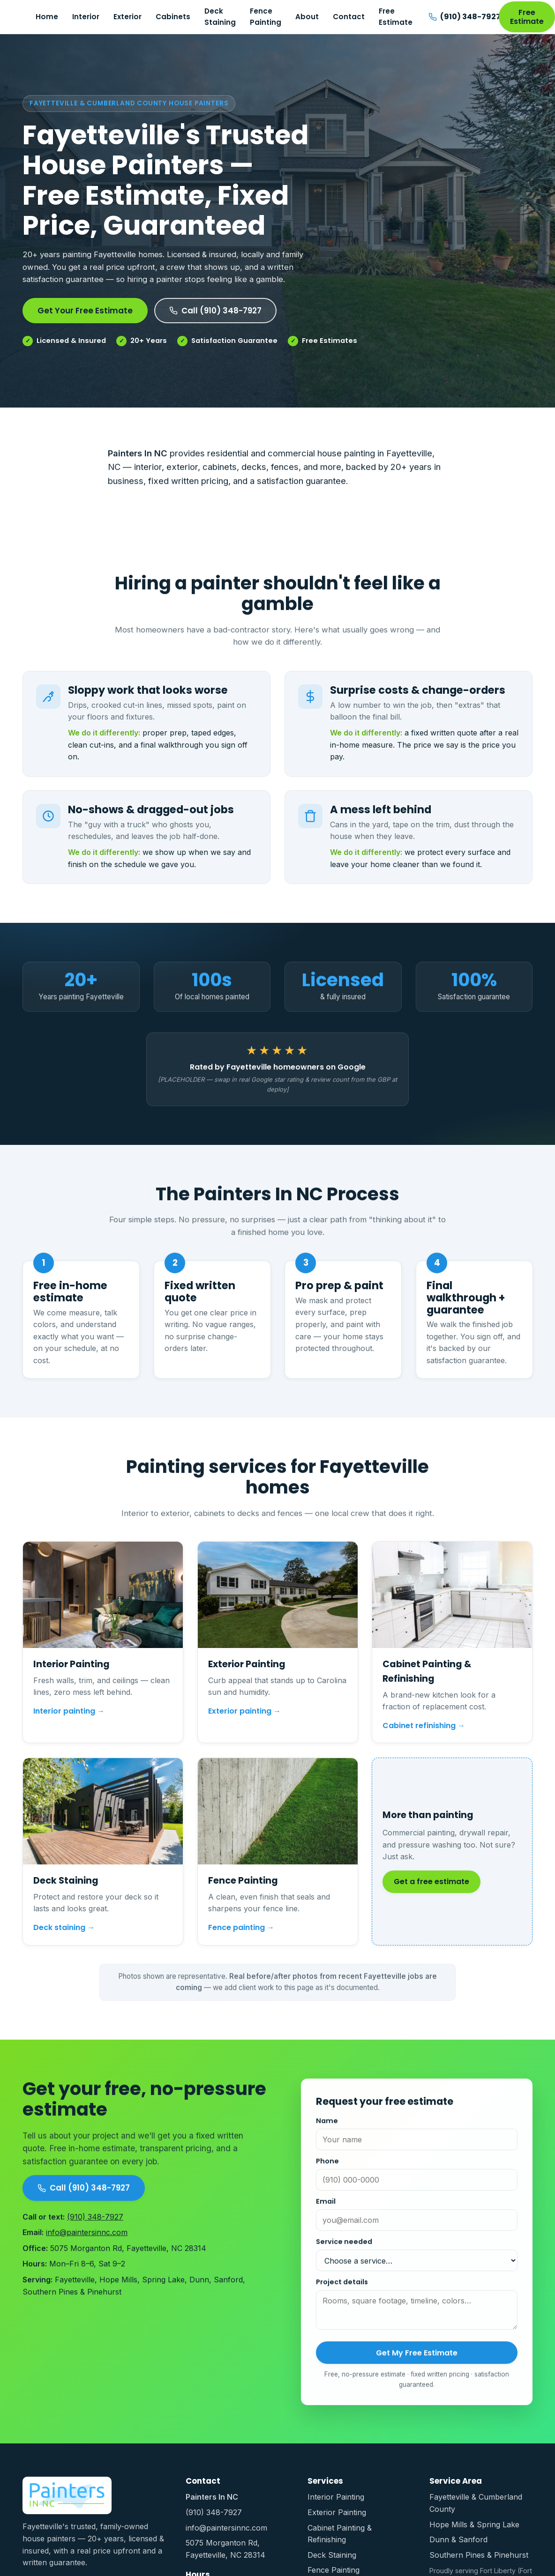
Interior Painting (336, 2497)
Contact (349, 17)
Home (47, 17)
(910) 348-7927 (95, 2226)
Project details (342, 2291)
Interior (85, 17)
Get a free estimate (431, 1889)
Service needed (344, 2251)
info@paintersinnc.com (87, 2241)
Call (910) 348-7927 (215, 310)
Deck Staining (220, 16)
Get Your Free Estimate (85, 310)
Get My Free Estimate (417, 2361)
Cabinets (173, 17)
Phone (327, 2170)
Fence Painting (265, 16)
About (307, 17)
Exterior (127, 17)
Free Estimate (395, 16)
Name (327, 2130)
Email (326, 2210)
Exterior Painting (337, 2512)
